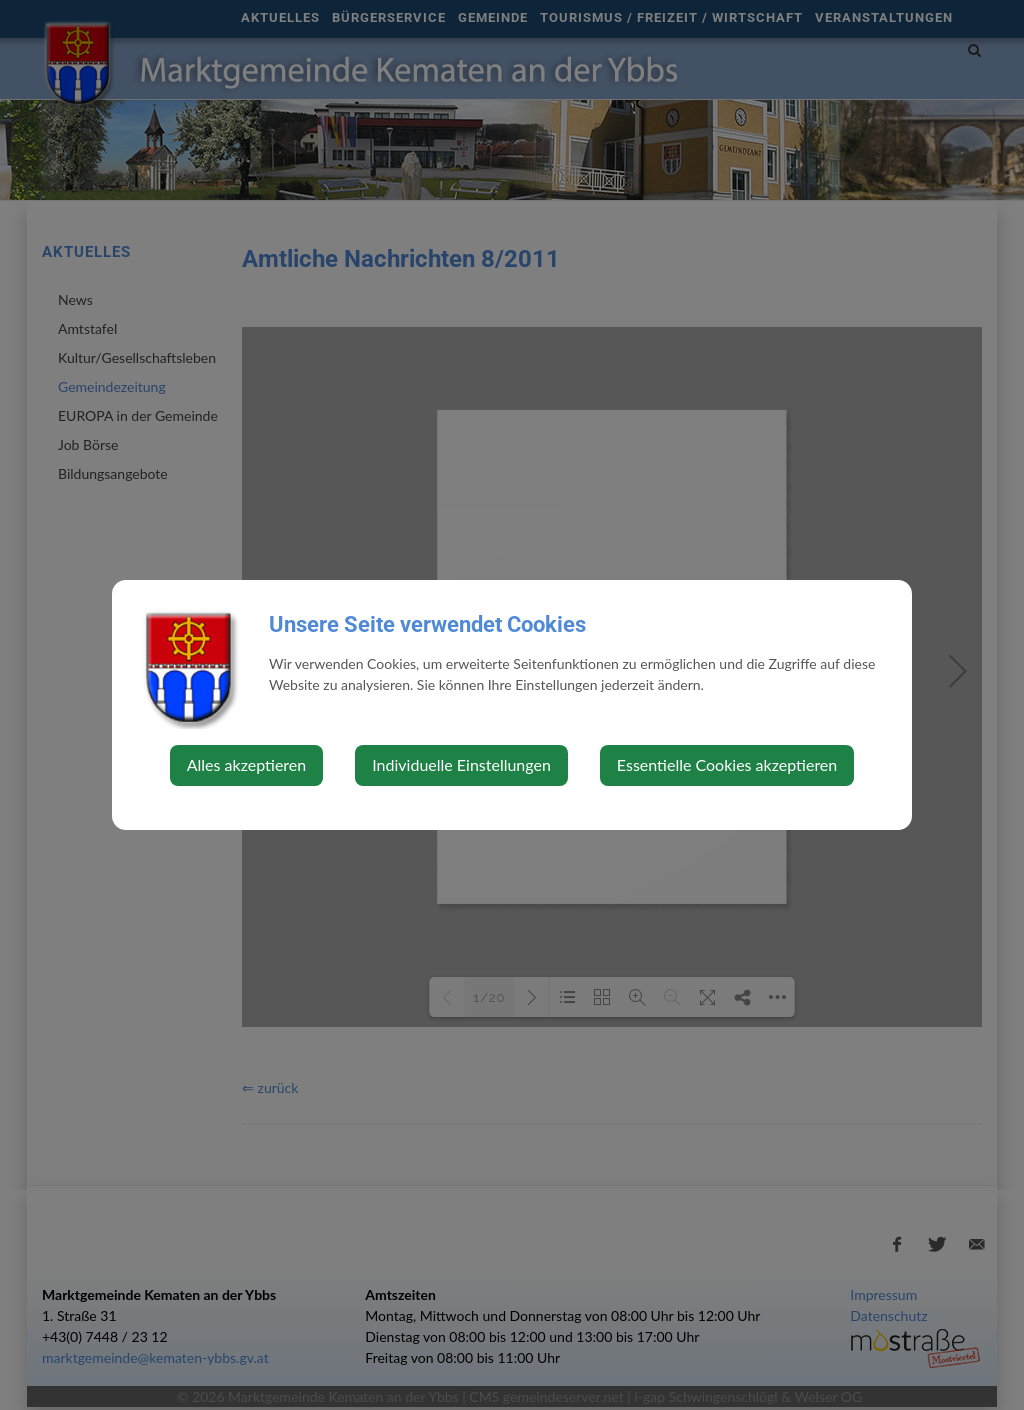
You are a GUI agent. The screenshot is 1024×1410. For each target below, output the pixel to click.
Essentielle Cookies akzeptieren (727, 764)
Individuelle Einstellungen (461, 764)
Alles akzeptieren (246, 764)
